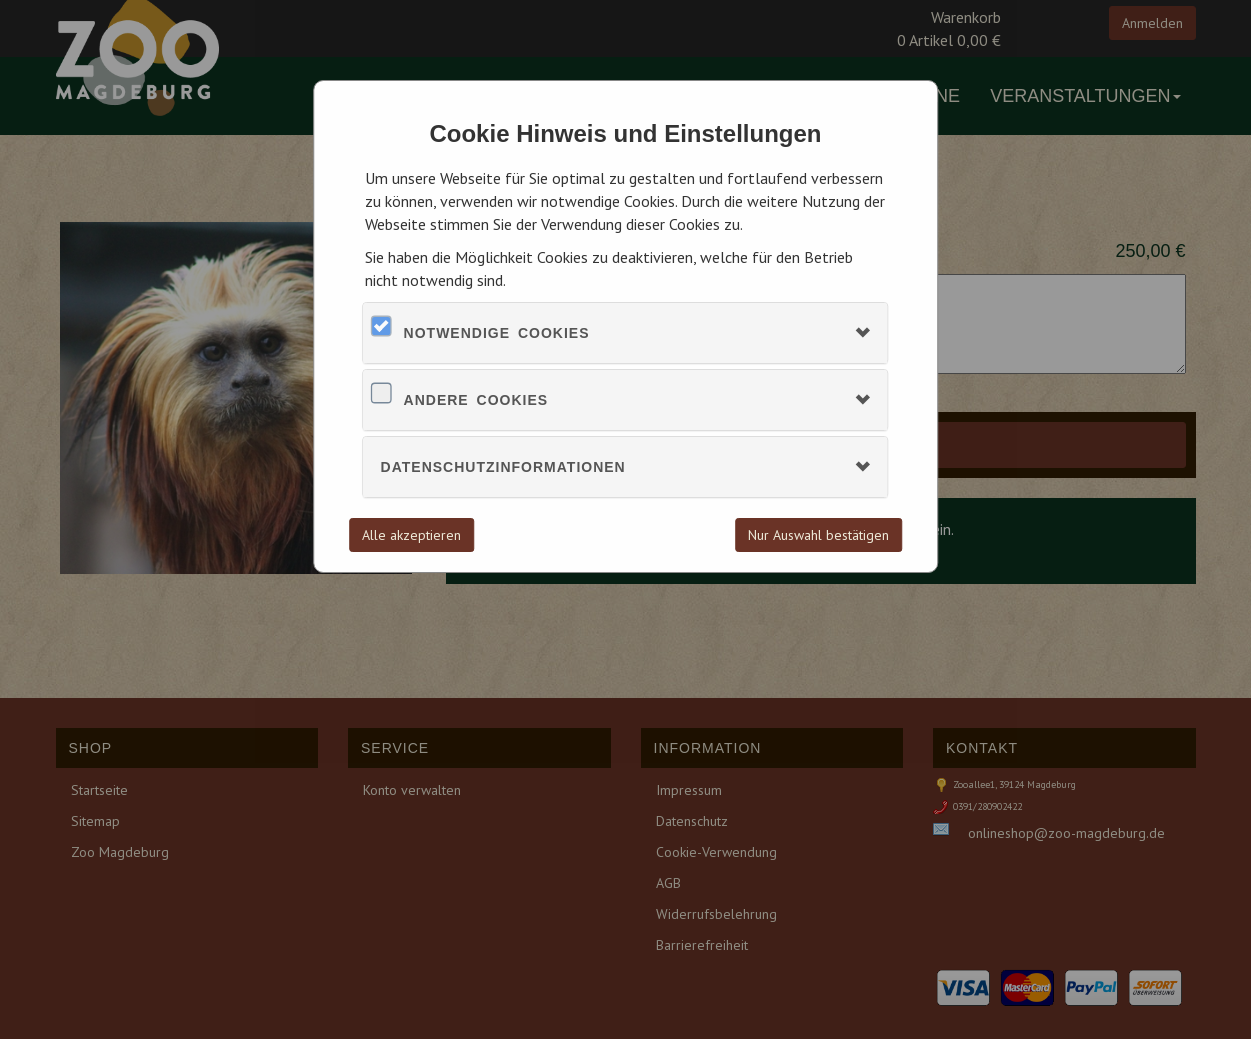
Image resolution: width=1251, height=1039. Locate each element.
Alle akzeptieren (411, 535)
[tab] (626, 333)
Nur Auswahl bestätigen (818, 535)
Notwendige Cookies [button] (497, 333)
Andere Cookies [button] (476, 400)
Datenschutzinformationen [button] (503, 467)
